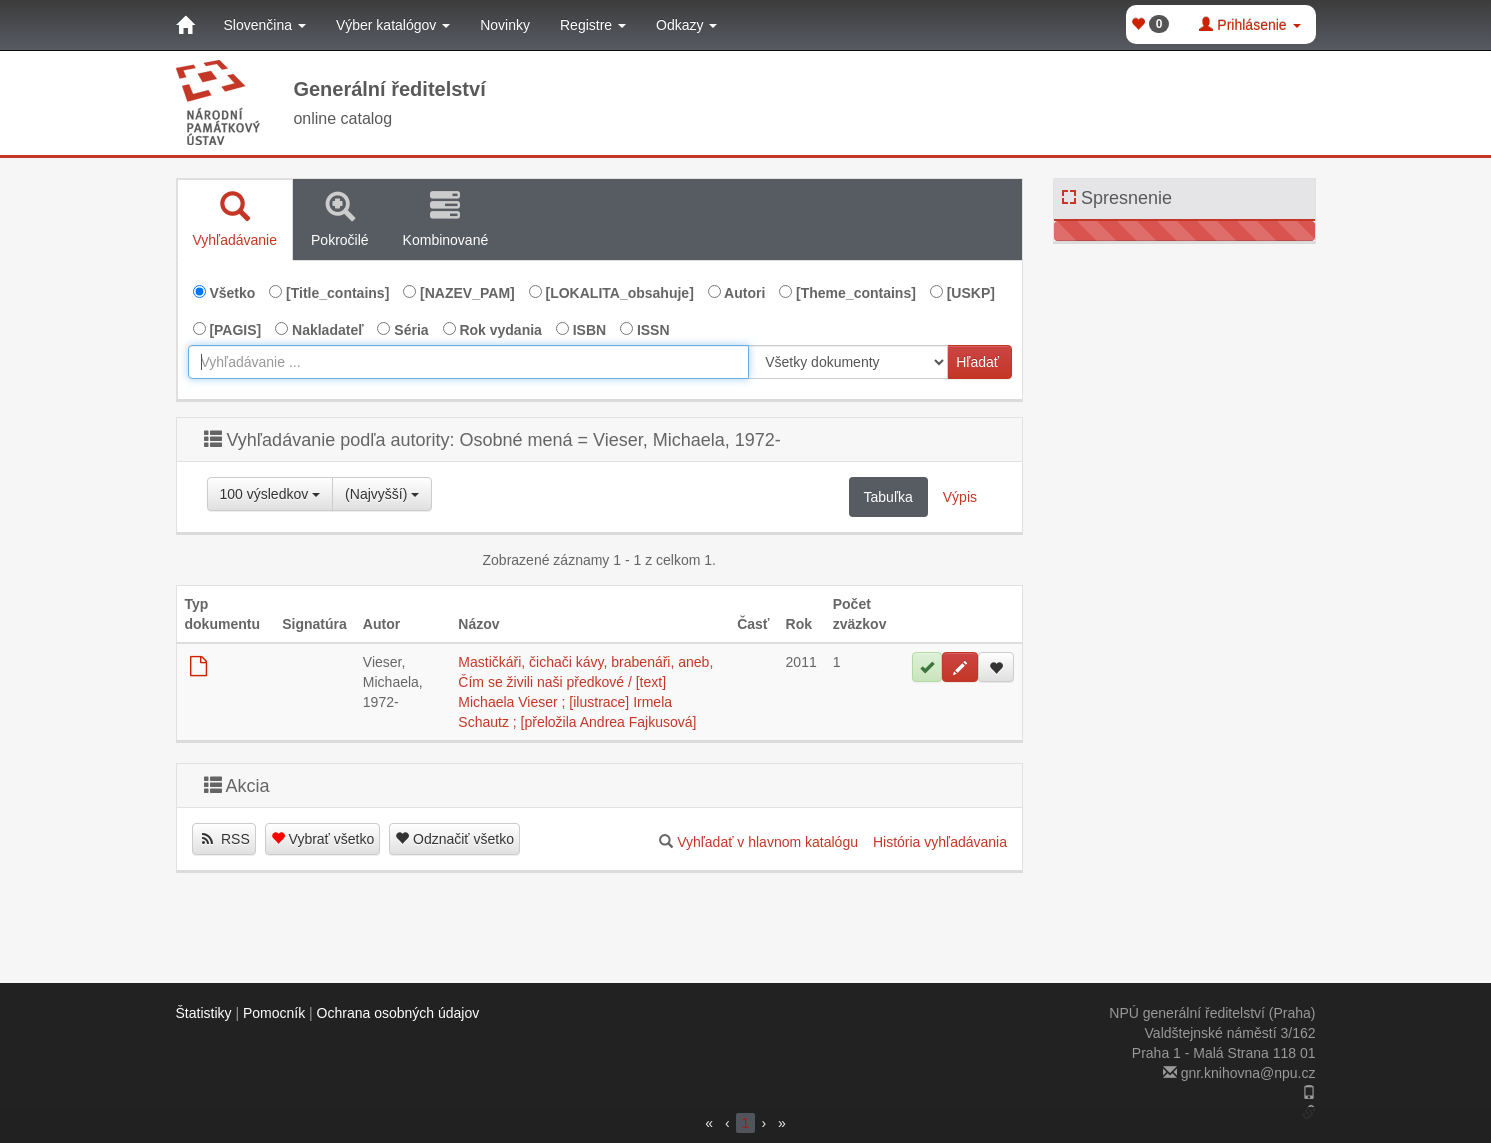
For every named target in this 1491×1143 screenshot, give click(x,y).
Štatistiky (204, 1013)
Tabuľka (888, 497)
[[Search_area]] (848, 362)
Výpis (960, 497)
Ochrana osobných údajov (398, 1013)
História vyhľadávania (940, 842)
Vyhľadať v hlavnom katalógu (767, 842)
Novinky (505, 25)
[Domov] (185, 25)
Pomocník (274, 1013)
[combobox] (469, 362)
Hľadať (977, 362)
